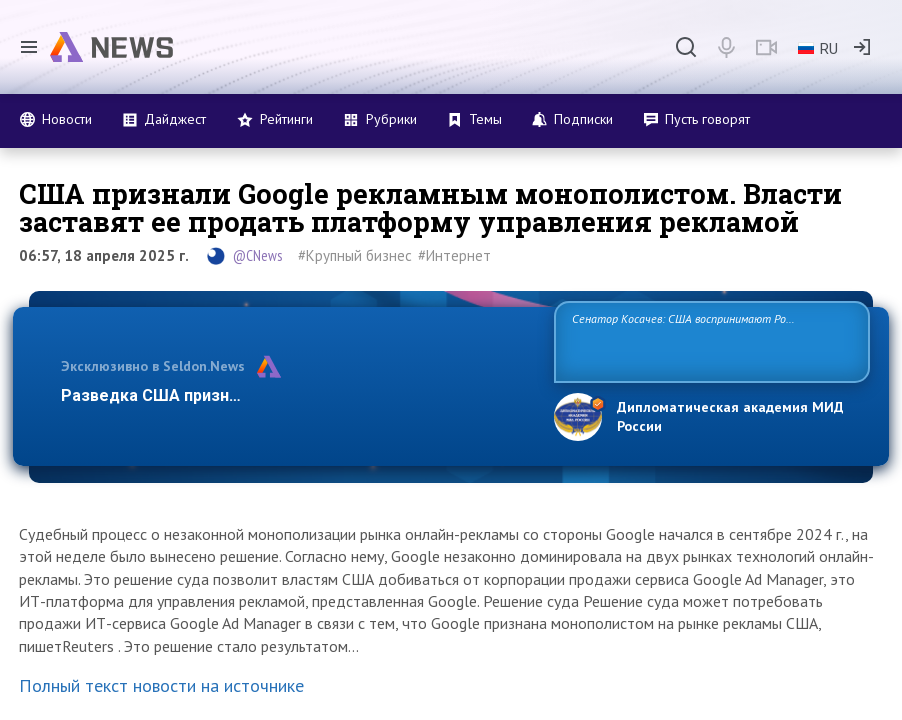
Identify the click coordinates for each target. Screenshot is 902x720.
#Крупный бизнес (355, 255)
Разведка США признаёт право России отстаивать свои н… (294, 395)
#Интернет (454, 255)
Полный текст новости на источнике (161, 685)
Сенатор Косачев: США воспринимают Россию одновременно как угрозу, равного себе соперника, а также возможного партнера (704, 340)
